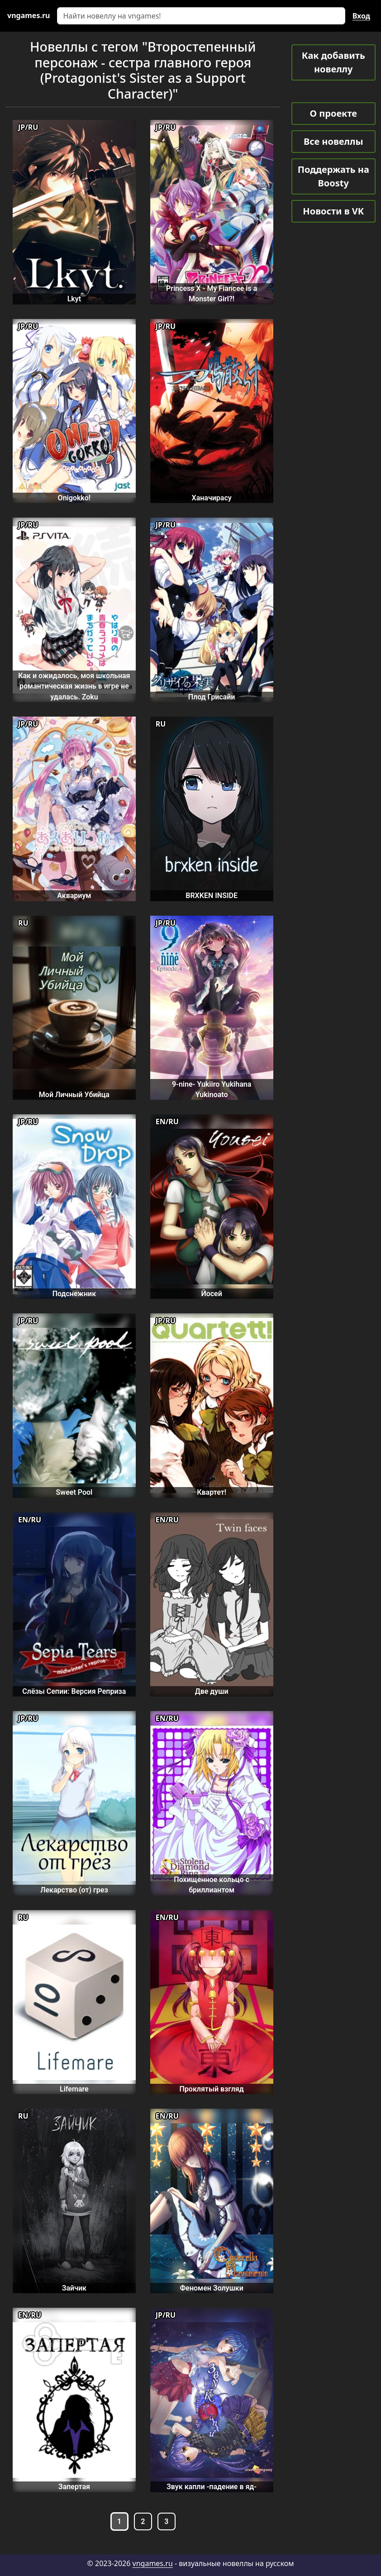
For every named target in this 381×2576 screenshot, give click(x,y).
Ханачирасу (212, 498)
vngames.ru (153, 2563)
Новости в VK (333, 211)
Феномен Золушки (211, 2288)
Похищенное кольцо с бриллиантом (211, 1884)
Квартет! (211, 1492)
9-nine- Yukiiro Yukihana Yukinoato (211, 1089)
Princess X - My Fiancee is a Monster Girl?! (211, 293)
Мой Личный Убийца (74, 1094)
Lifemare (74, 2089)
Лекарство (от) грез (74, 1890)
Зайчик (74, 2288)
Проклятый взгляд (212, 2089)
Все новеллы (333, 141)
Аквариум (74, 895)
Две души (212, 1691)
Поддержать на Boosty (333, 176)
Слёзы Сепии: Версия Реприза (74, 1691)
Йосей (211, 1293)
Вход (361, 16)
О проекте (333, 113)
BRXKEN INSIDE (212, 895)
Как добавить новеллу (333, 62)
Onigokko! (74, 498)
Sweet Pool (74, 1492)
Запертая (74, 2486)
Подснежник (74, 1293)
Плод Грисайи (211, 697)
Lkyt (74, 299)
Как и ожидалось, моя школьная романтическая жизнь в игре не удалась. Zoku (74, 686)
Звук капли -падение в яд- (212, 2486)
